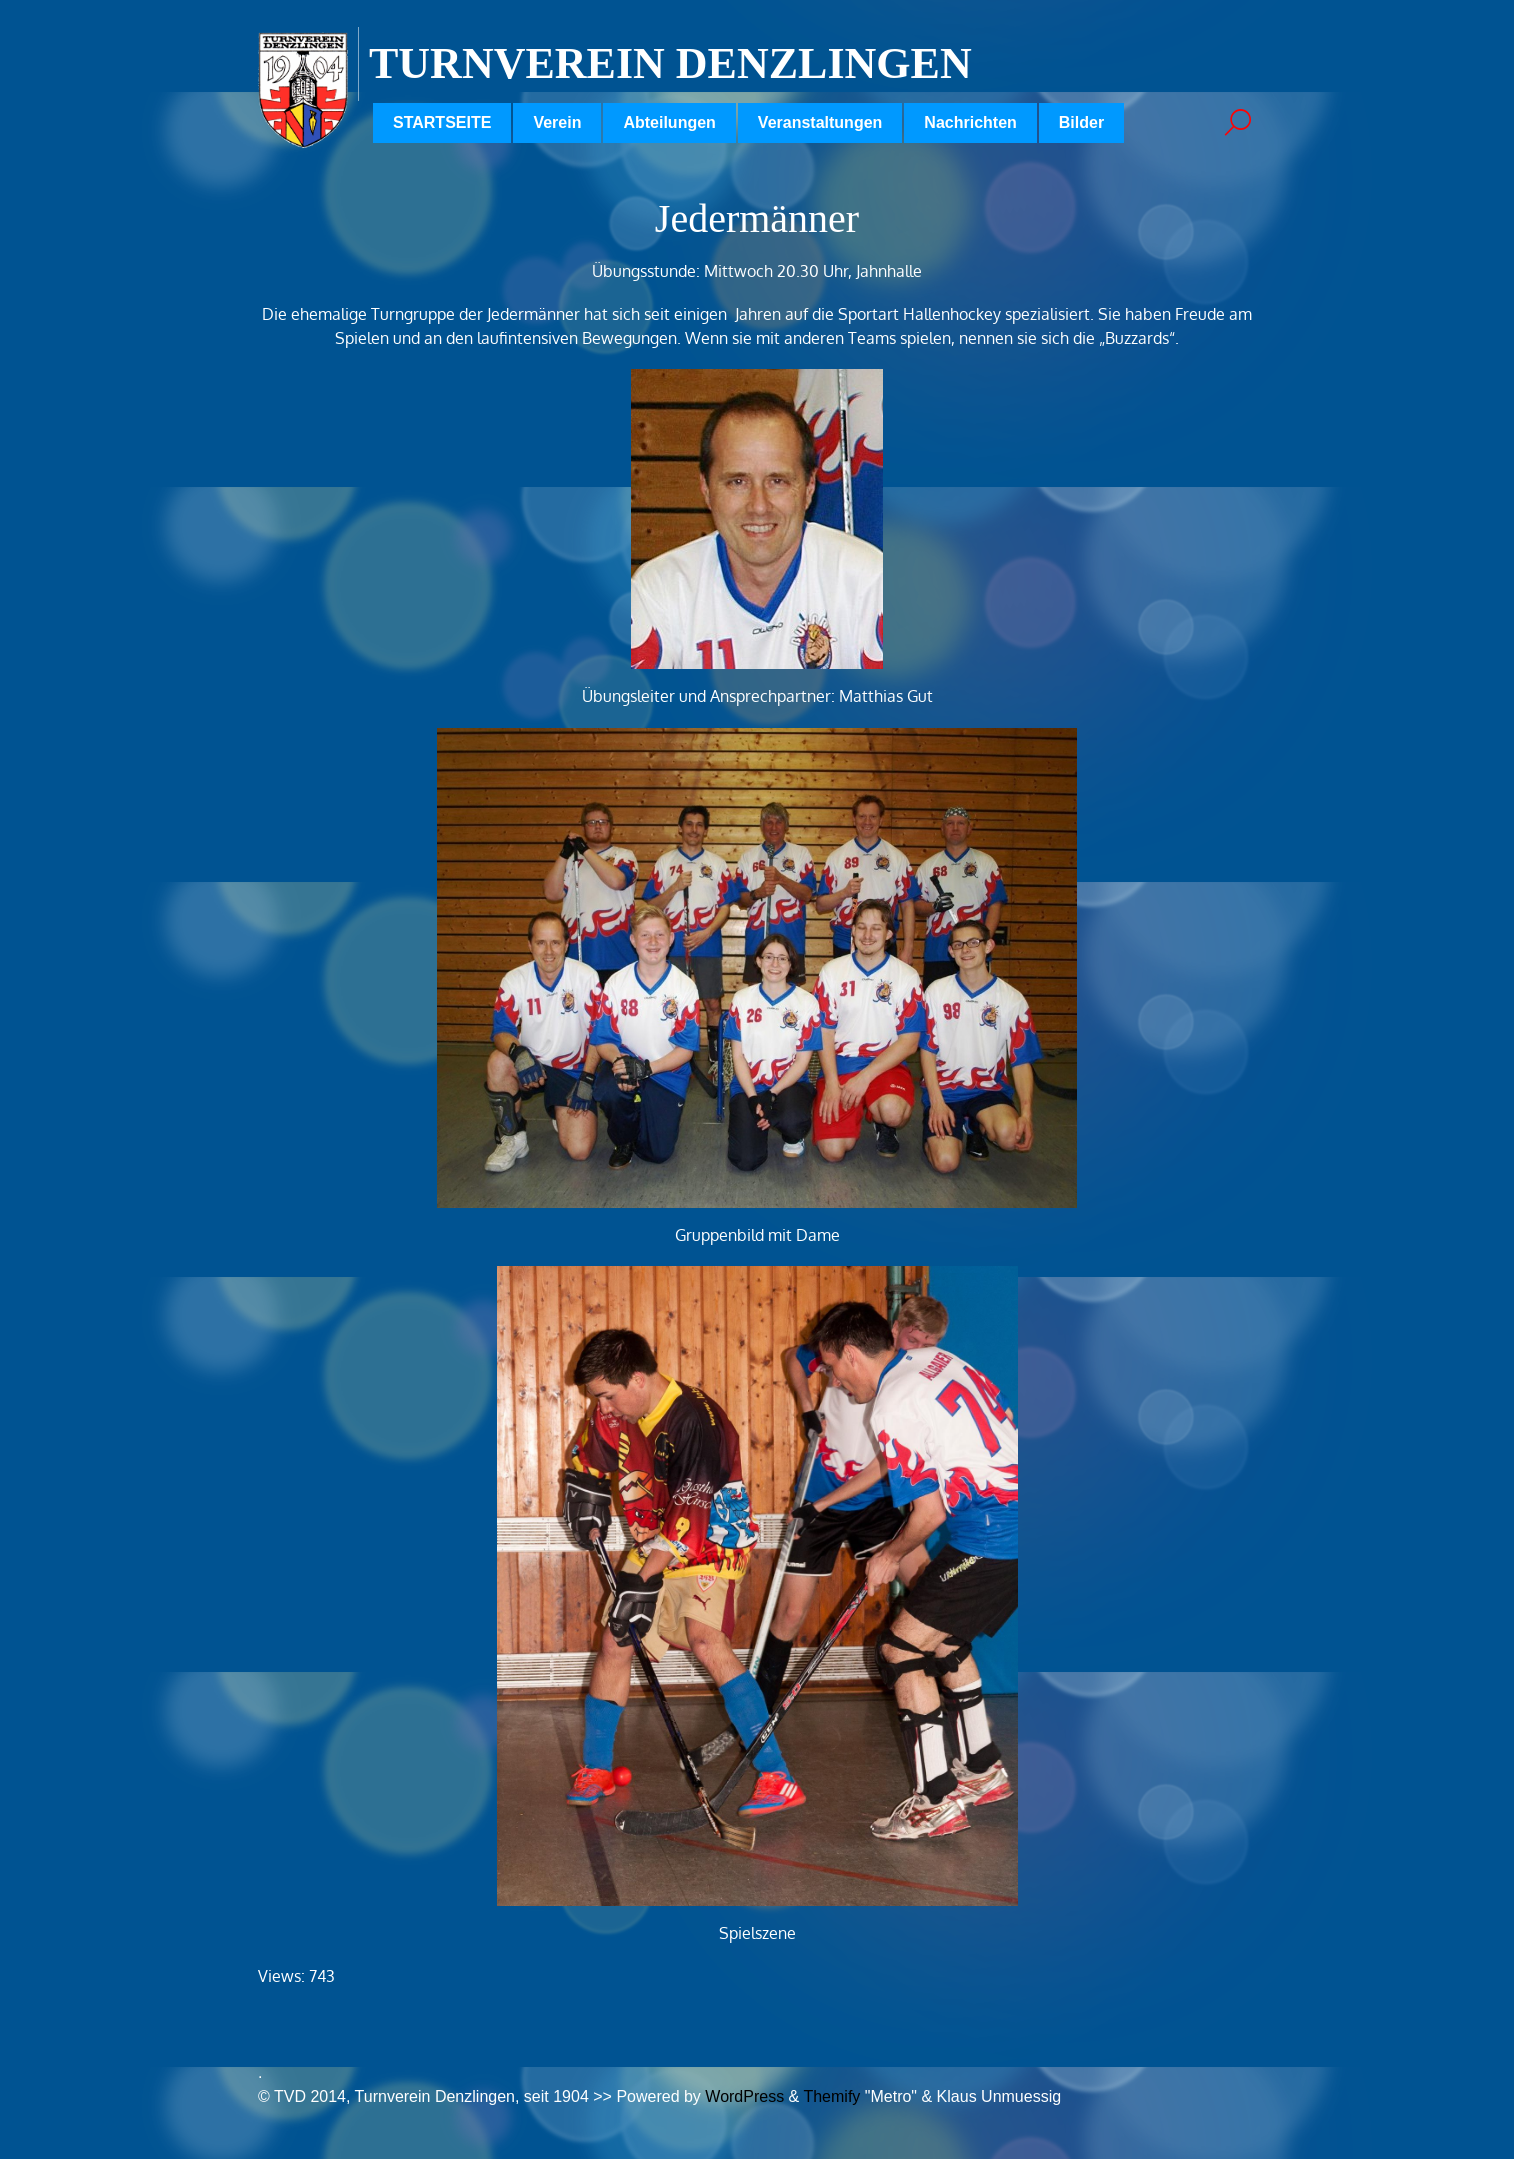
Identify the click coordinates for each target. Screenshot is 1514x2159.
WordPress (744, 2096)
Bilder (1081, 122)
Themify (831, 2096)
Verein (557, 122)
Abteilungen (669, 122)
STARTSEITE (442, 122)
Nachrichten (970, 122)
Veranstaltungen (820, 122)
